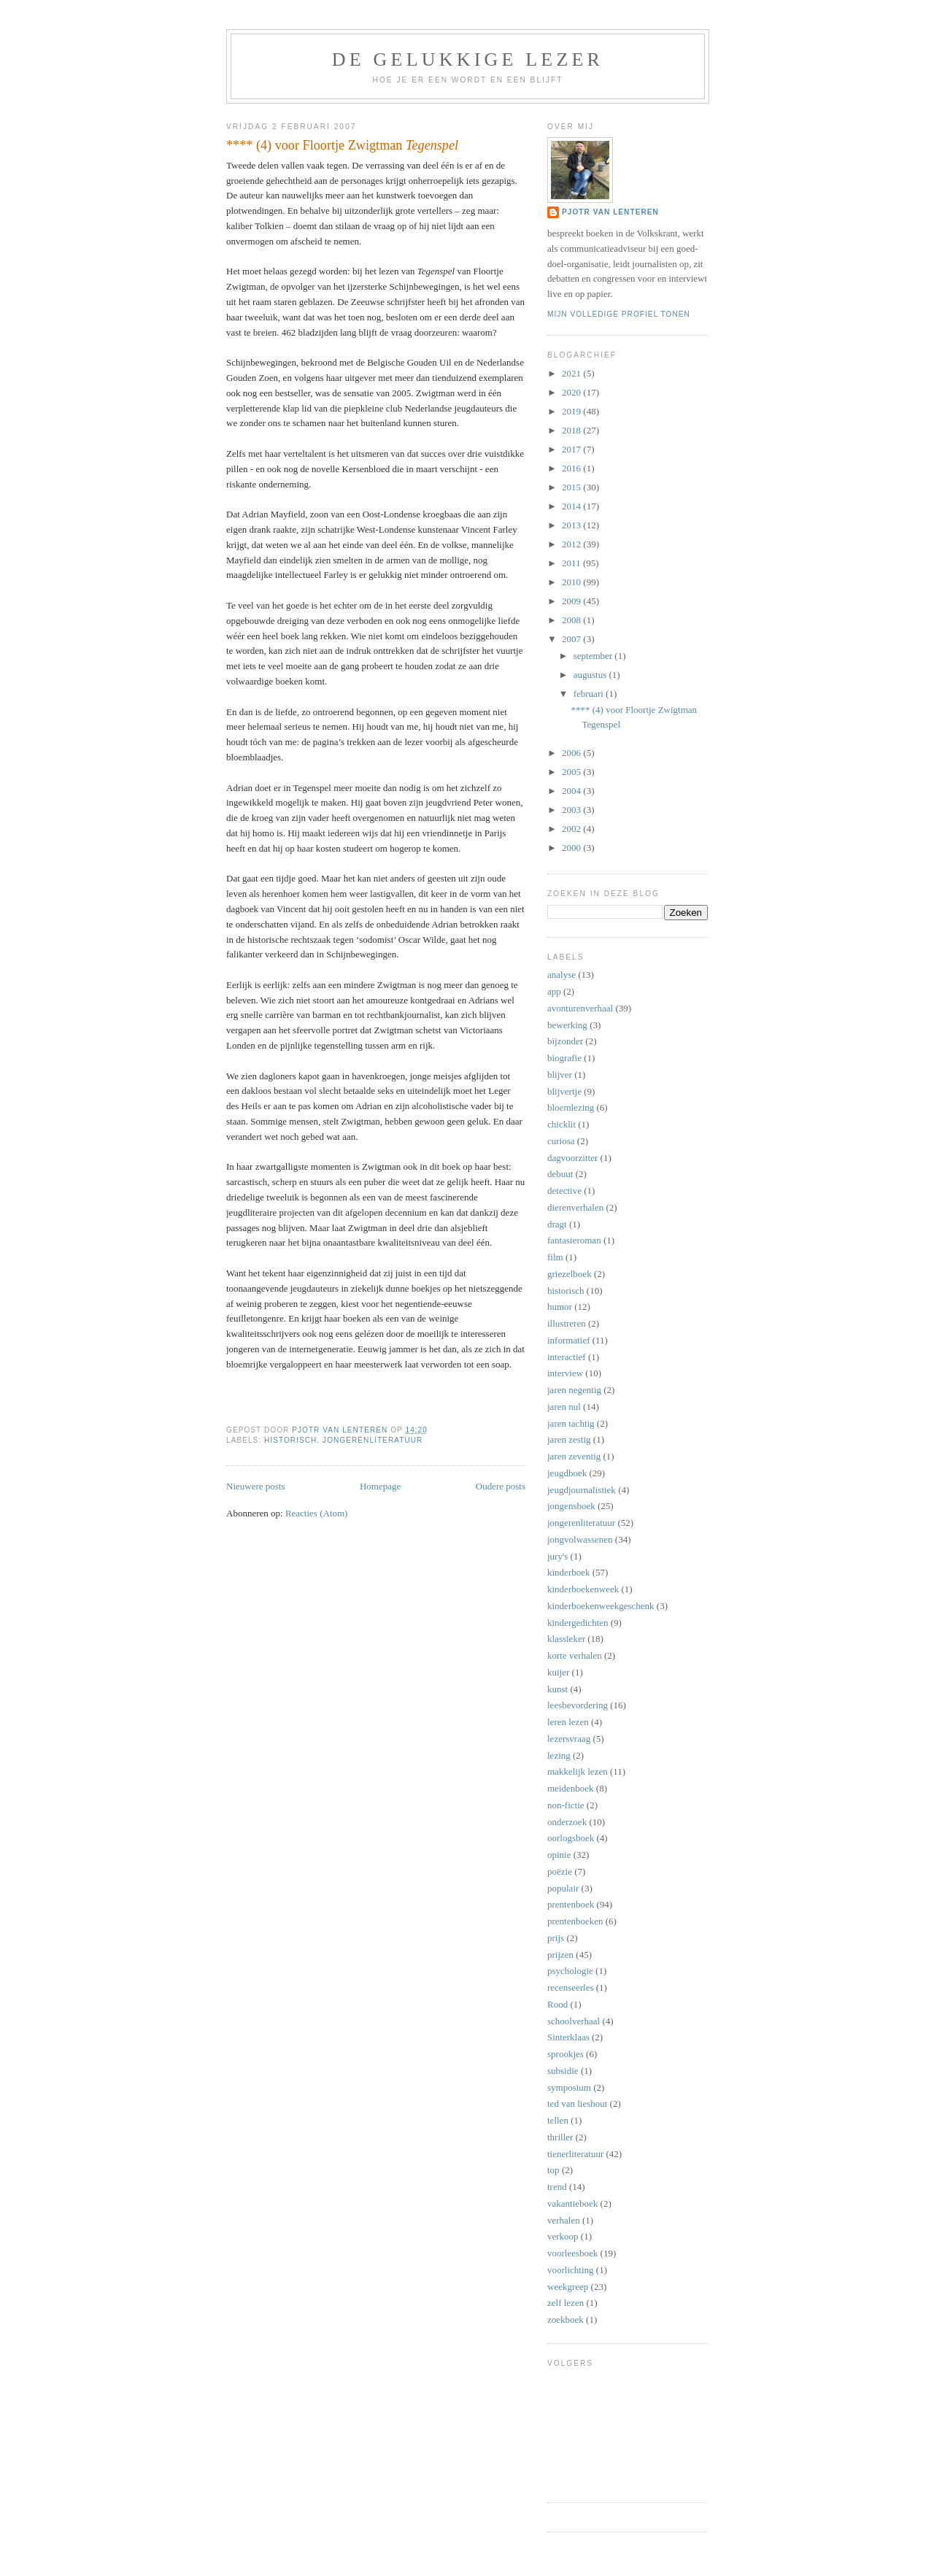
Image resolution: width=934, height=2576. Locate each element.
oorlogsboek (570, 1837)
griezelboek (569, 1273)
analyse (561, 974)
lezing (559, 1755)
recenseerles (570, 1987)
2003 (572, 809)
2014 (572, 506)
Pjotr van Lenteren (610, 212)
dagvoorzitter (572, 1157)
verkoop (563, 2236)
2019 (572, 411)
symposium (569, 2087)
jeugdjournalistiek (581, 1489)
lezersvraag (568, 1738)
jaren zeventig (574, 1456)
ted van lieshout (577, 2103)
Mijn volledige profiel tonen (618, 314)
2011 (572, 563)
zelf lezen (565, 2302)
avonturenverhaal (580, 1008)
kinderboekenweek (583, 1589)
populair (563, 1888)
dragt (557, 1224)
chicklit (561, 1124)
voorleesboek (572, 2253)
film (555, 1257)
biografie (564, 1057)
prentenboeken (575, 1921)
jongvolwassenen (580, 1539)
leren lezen (568, 1721)
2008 (572, 619)
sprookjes (565, 2053)
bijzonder (565, 1041)
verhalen (563, 2220)
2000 (572, 847)
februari (590, 693)
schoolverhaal (573, 2021)
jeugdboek (567, 1473)
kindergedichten (578, 1622)
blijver (559, 1074)
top (553, 2169)
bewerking (567, 1024)
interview (565, 1373)
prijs (555, 1937)
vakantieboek (572, 2203)
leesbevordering (577, 1705)
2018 (572, 430)
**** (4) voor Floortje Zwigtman (342, 145)
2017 (572, 449)
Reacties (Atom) (316, 1513)
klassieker (566, 1638)
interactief (566, 1356)
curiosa (561, 1140)
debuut (560, 1173)
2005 (572, 771)
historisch (290, 1440)
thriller (560, 2137)
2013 (572, 525)
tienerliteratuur (575, 2153)
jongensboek (571, 1505)
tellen (557, 2120)
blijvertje (564, 1091)
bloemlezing (570, 1107)
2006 (572, 752)
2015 (572, 487)
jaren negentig (574, 1389)
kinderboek (568, 1572)
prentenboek (570, 1904)
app (554, 991)
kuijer (558, 1672)
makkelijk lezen (577, 1771)
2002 (572, 828)
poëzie (559, 1871)
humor (559, 1306)
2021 (572, 373)
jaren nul (564, 1406)
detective (564, 1190)
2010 (572, 581)
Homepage (380, 1486)
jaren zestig (569, 1439)
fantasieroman (574, 1240)
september (594, 655)
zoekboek (565, 2319)
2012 (572, 544)
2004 (572, 790)
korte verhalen (574, 1655)
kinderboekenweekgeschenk (601, 1605)
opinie (559, 1854)
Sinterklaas (568, 2037)
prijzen (560, 1954)
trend (557, 2186)
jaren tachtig (571, 1423)
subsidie (563, 2070)
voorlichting (570, 2269)
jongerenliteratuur (372, 1440)
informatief (568, 1340)
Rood (557, 2004)
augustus (591, 674)
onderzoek (567, 1821)
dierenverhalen (575, 1207)
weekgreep (567, 2286)
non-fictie (565, 1805)
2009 (572, 600)
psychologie (570, 1970)
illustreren (566, 1323)
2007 (572, 638)
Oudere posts (500, 1486)
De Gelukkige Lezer (467, 59)
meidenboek (570, 1788)
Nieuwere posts (255, 1486)
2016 (572, 468)
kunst (557, 1689)
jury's (557, 1556)
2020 (572, 392)
